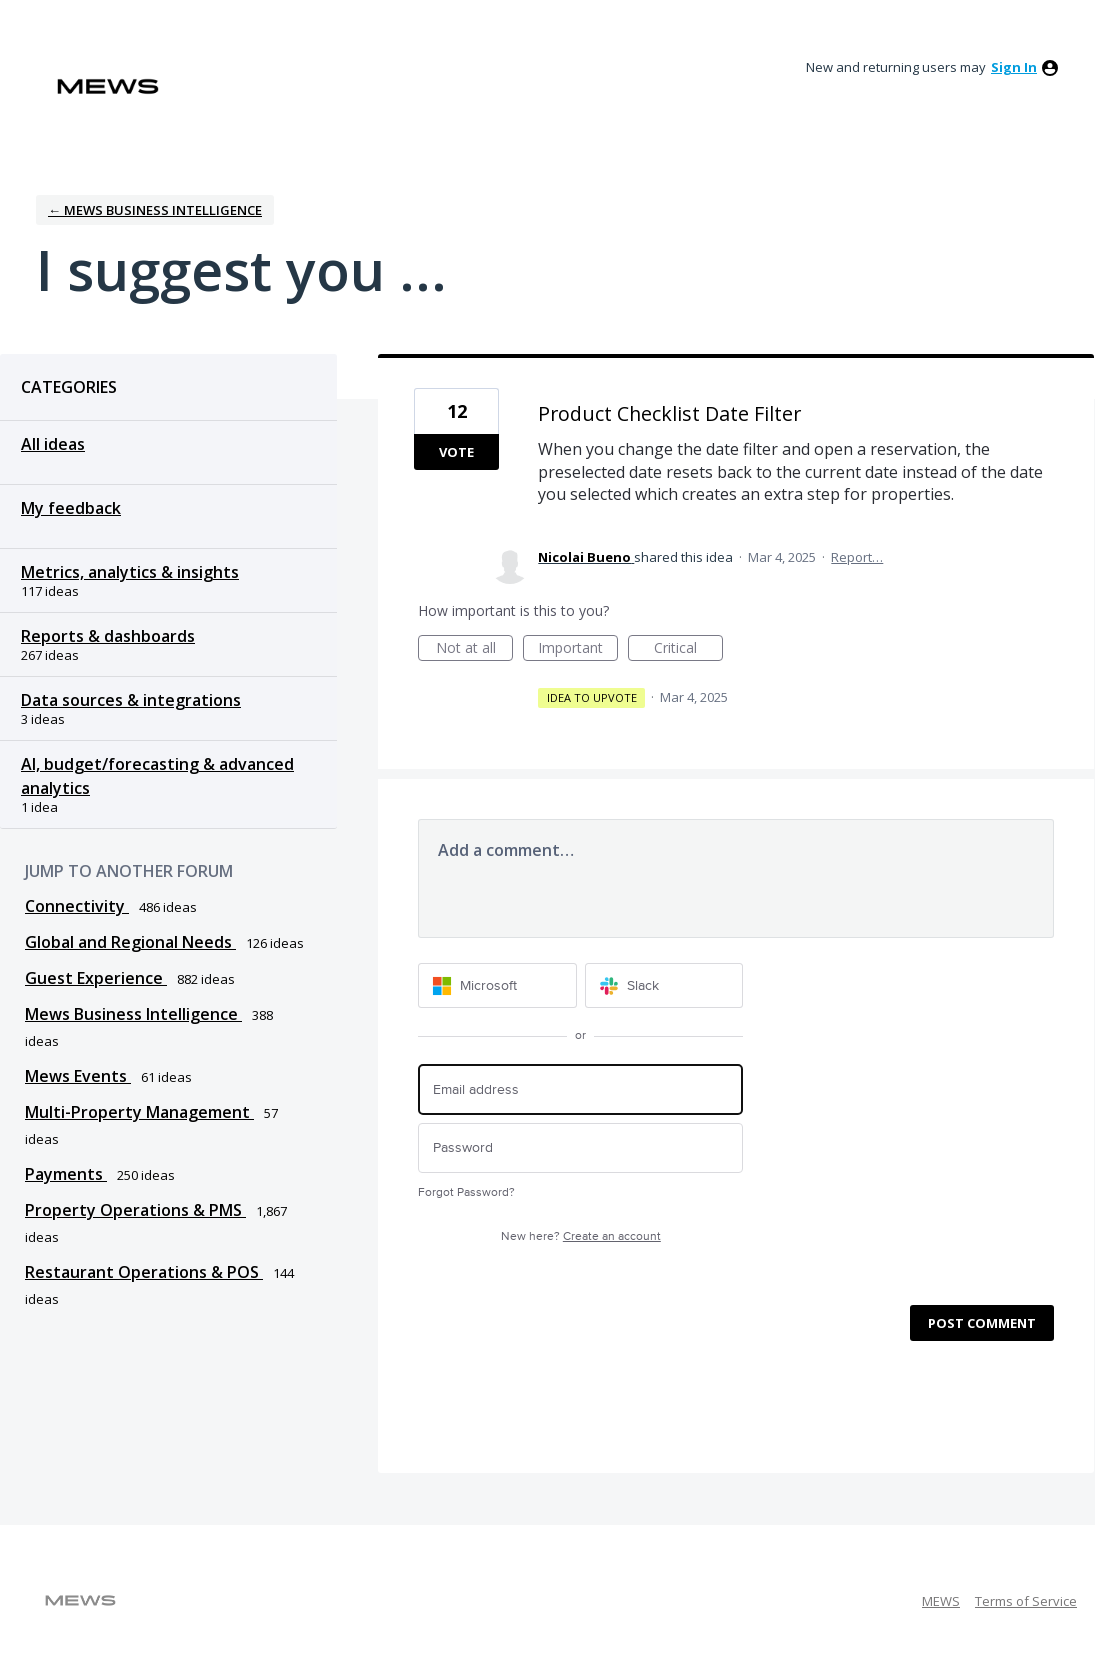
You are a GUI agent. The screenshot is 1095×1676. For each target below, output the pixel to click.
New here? (581, 1236)
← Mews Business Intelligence (155, 210)
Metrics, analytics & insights (130, 572)
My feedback (71, 508)
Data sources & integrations (131, 700)
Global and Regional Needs (130, 942)
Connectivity (77, 906)
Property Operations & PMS (135, 1210)
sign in (1014, 67)
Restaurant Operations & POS (144, 1272)
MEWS (941, 1601)
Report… (857, 557)
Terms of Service (1026, 1601)
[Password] (580, 1148)
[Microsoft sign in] (497, 985)
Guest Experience (96, 978)
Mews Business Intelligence (133, 1014)
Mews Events (78, 1076)
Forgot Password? (466, 1192)
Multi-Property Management (139, 1112)
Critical (688, 649)
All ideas (53, 444)
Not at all (475, 649)
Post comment (982, 1323)
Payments (66, 1174)
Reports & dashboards (108, 636)
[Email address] (580, 1089)
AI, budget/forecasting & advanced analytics (157, 776)
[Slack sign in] (664, 985)
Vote (456, 452)
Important (578, 649)
